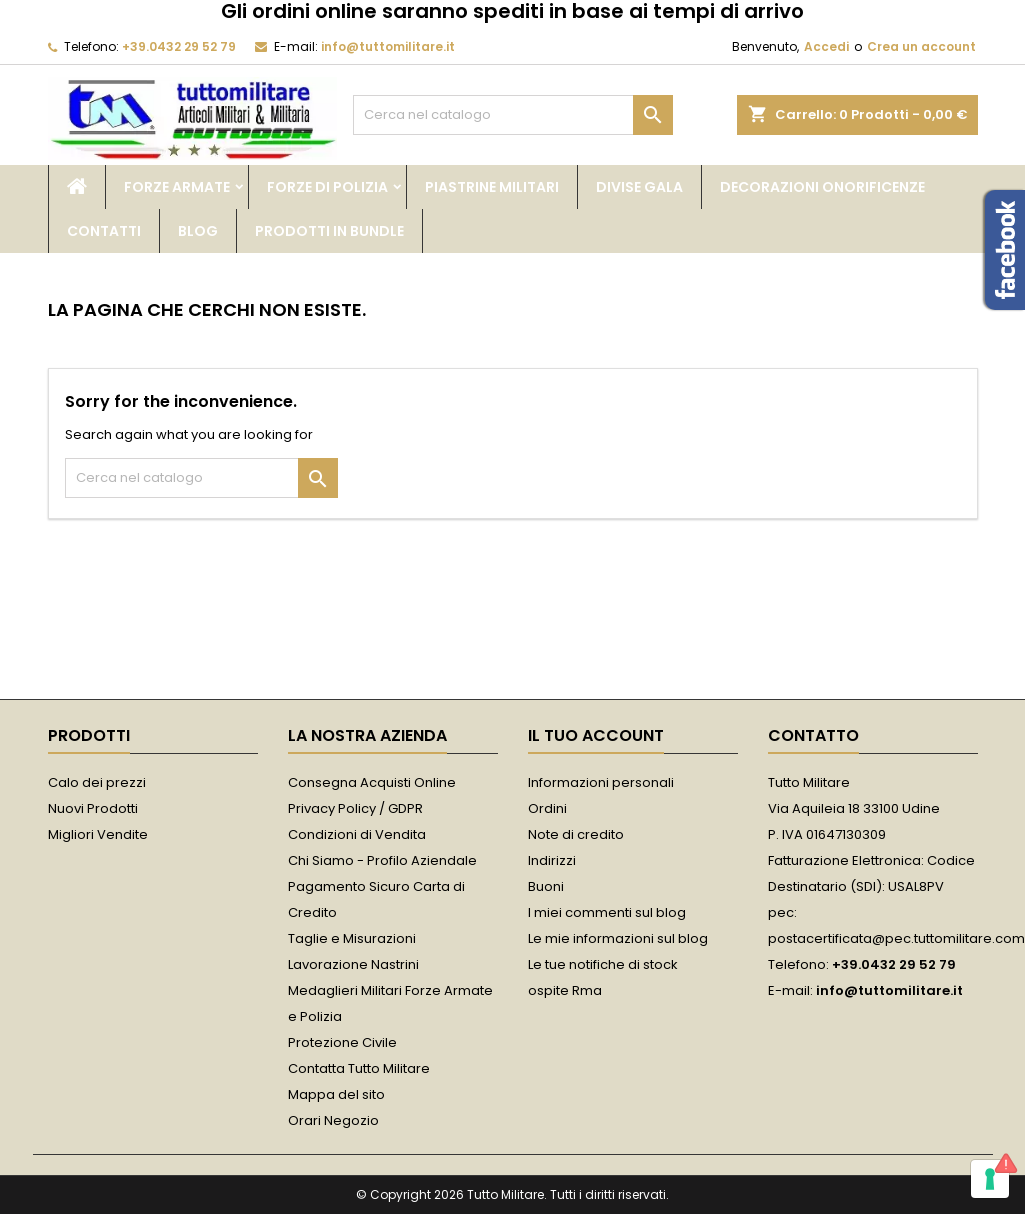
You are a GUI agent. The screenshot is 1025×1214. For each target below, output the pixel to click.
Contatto (813, 735)
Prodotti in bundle (329, 231)
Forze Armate (177, 187)
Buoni (546, 886)
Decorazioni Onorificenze (822, 187)
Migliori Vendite (98, 834)
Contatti (104, 231)
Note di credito (576, 834)
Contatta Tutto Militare (359, 1068)
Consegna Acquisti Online (372, 782)
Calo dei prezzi (97, 782)
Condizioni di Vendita (357, 834)
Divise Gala (639, 187)
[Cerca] (513, 115)
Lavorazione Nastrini (353, 964)
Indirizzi (552, 860)
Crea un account (921, 46)
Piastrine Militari (492, 187)
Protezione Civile (342, 1042)
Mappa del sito (336, 1094)
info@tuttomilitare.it (388, 46)
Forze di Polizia (327, 187)
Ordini (547, 808)
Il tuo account (596, 735)
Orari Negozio (333, 1120)
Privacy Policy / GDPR (355, 808)
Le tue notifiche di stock (603, 964)
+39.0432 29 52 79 (179, 46)
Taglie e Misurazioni (352, 938)
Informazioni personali (601, 782)
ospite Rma (565, 990)
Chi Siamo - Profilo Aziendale (382, 860)
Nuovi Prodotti (93, 808)
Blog (198, 231)
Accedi (826, 46)
